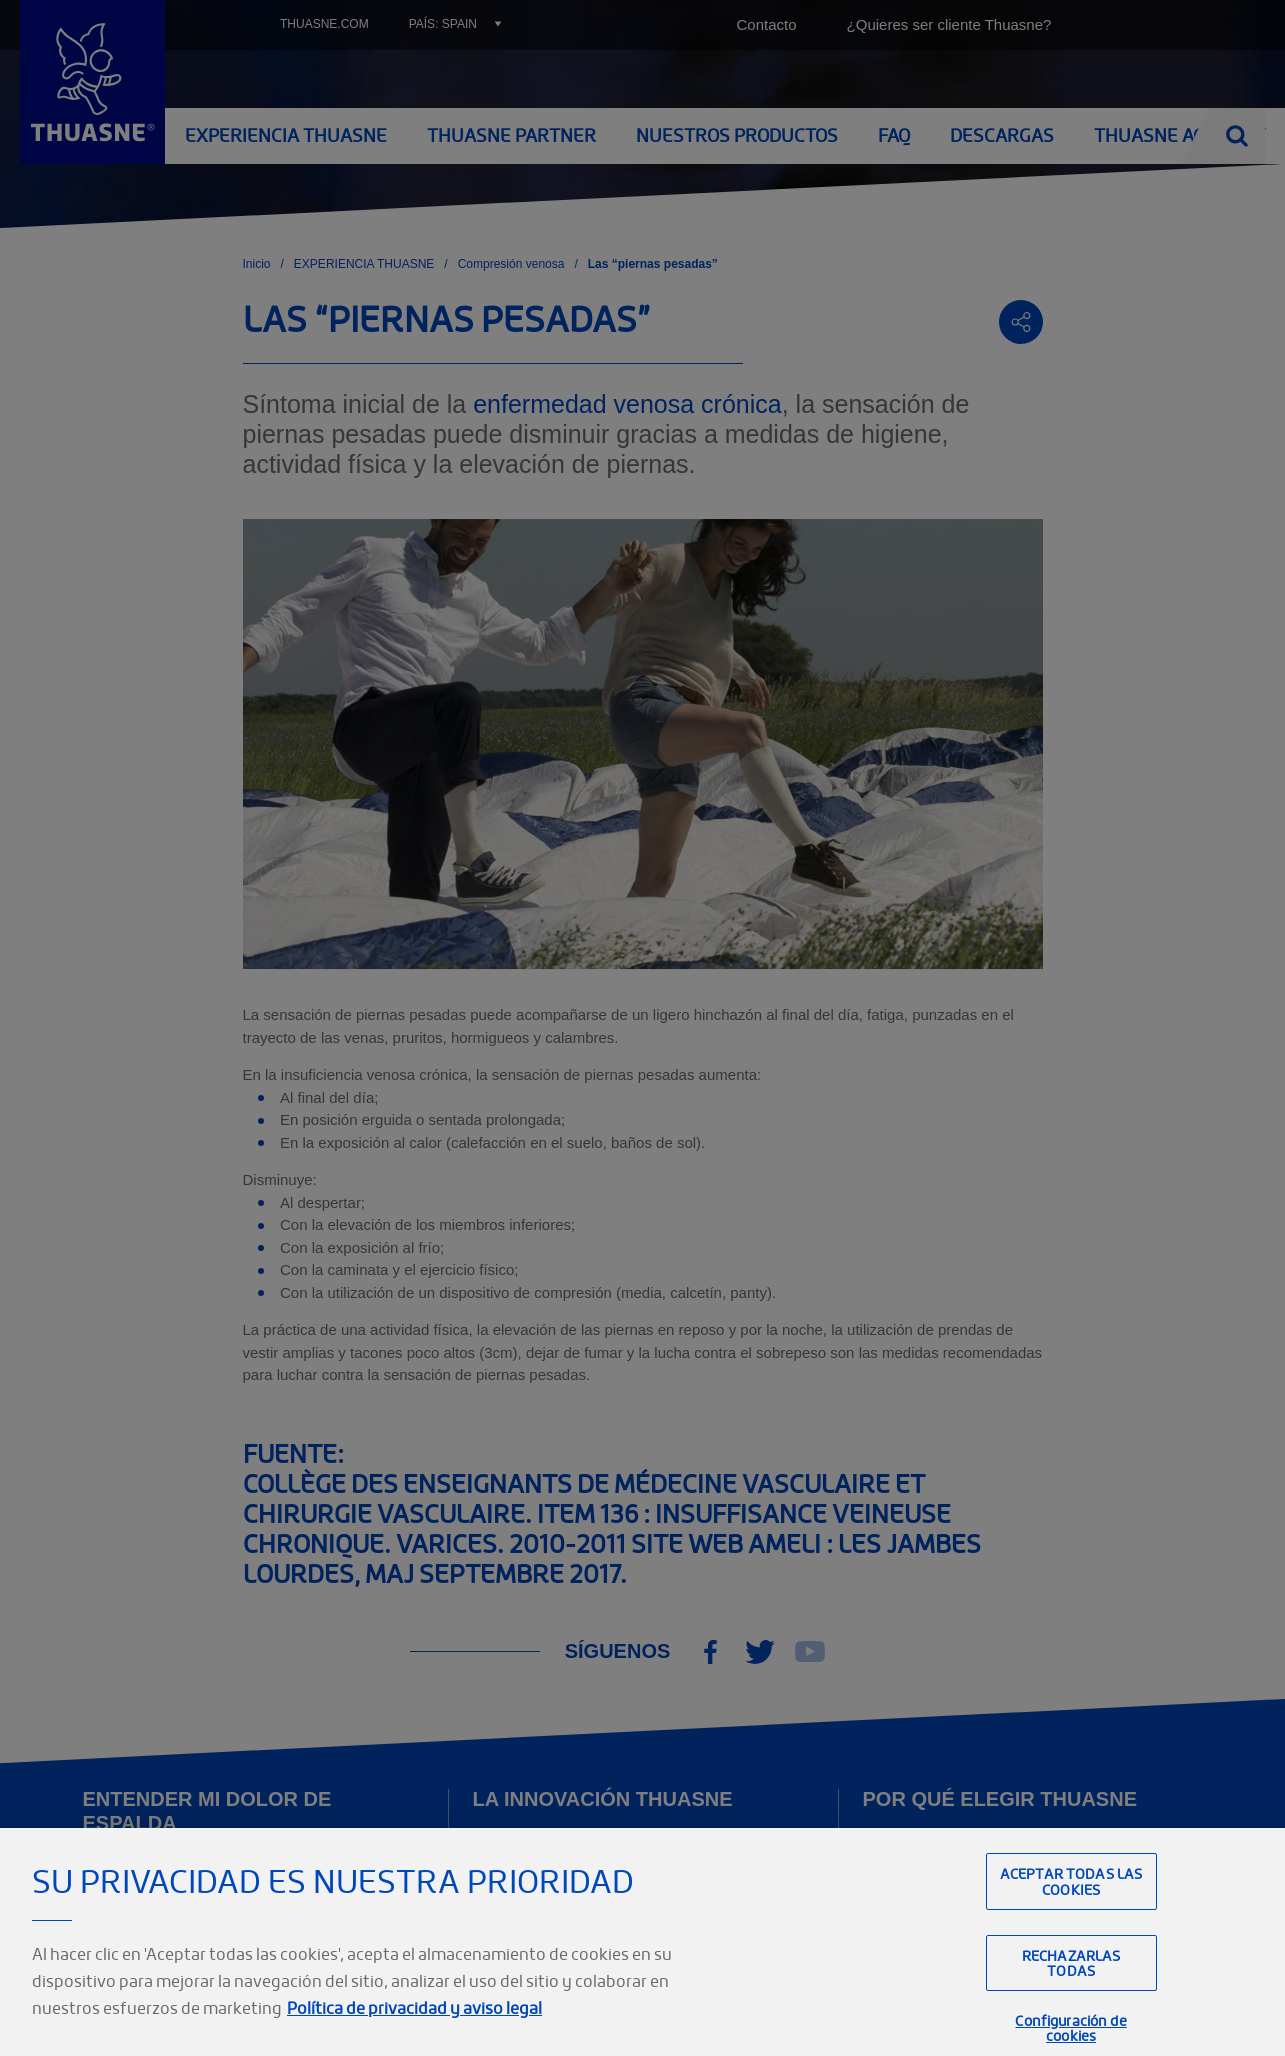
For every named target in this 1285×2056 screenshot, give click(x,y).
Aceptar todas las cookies (1071, 1912)
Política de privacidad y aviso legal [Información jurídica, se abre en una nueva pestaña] (414, 2039)
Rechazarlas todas (1071, 1994)
